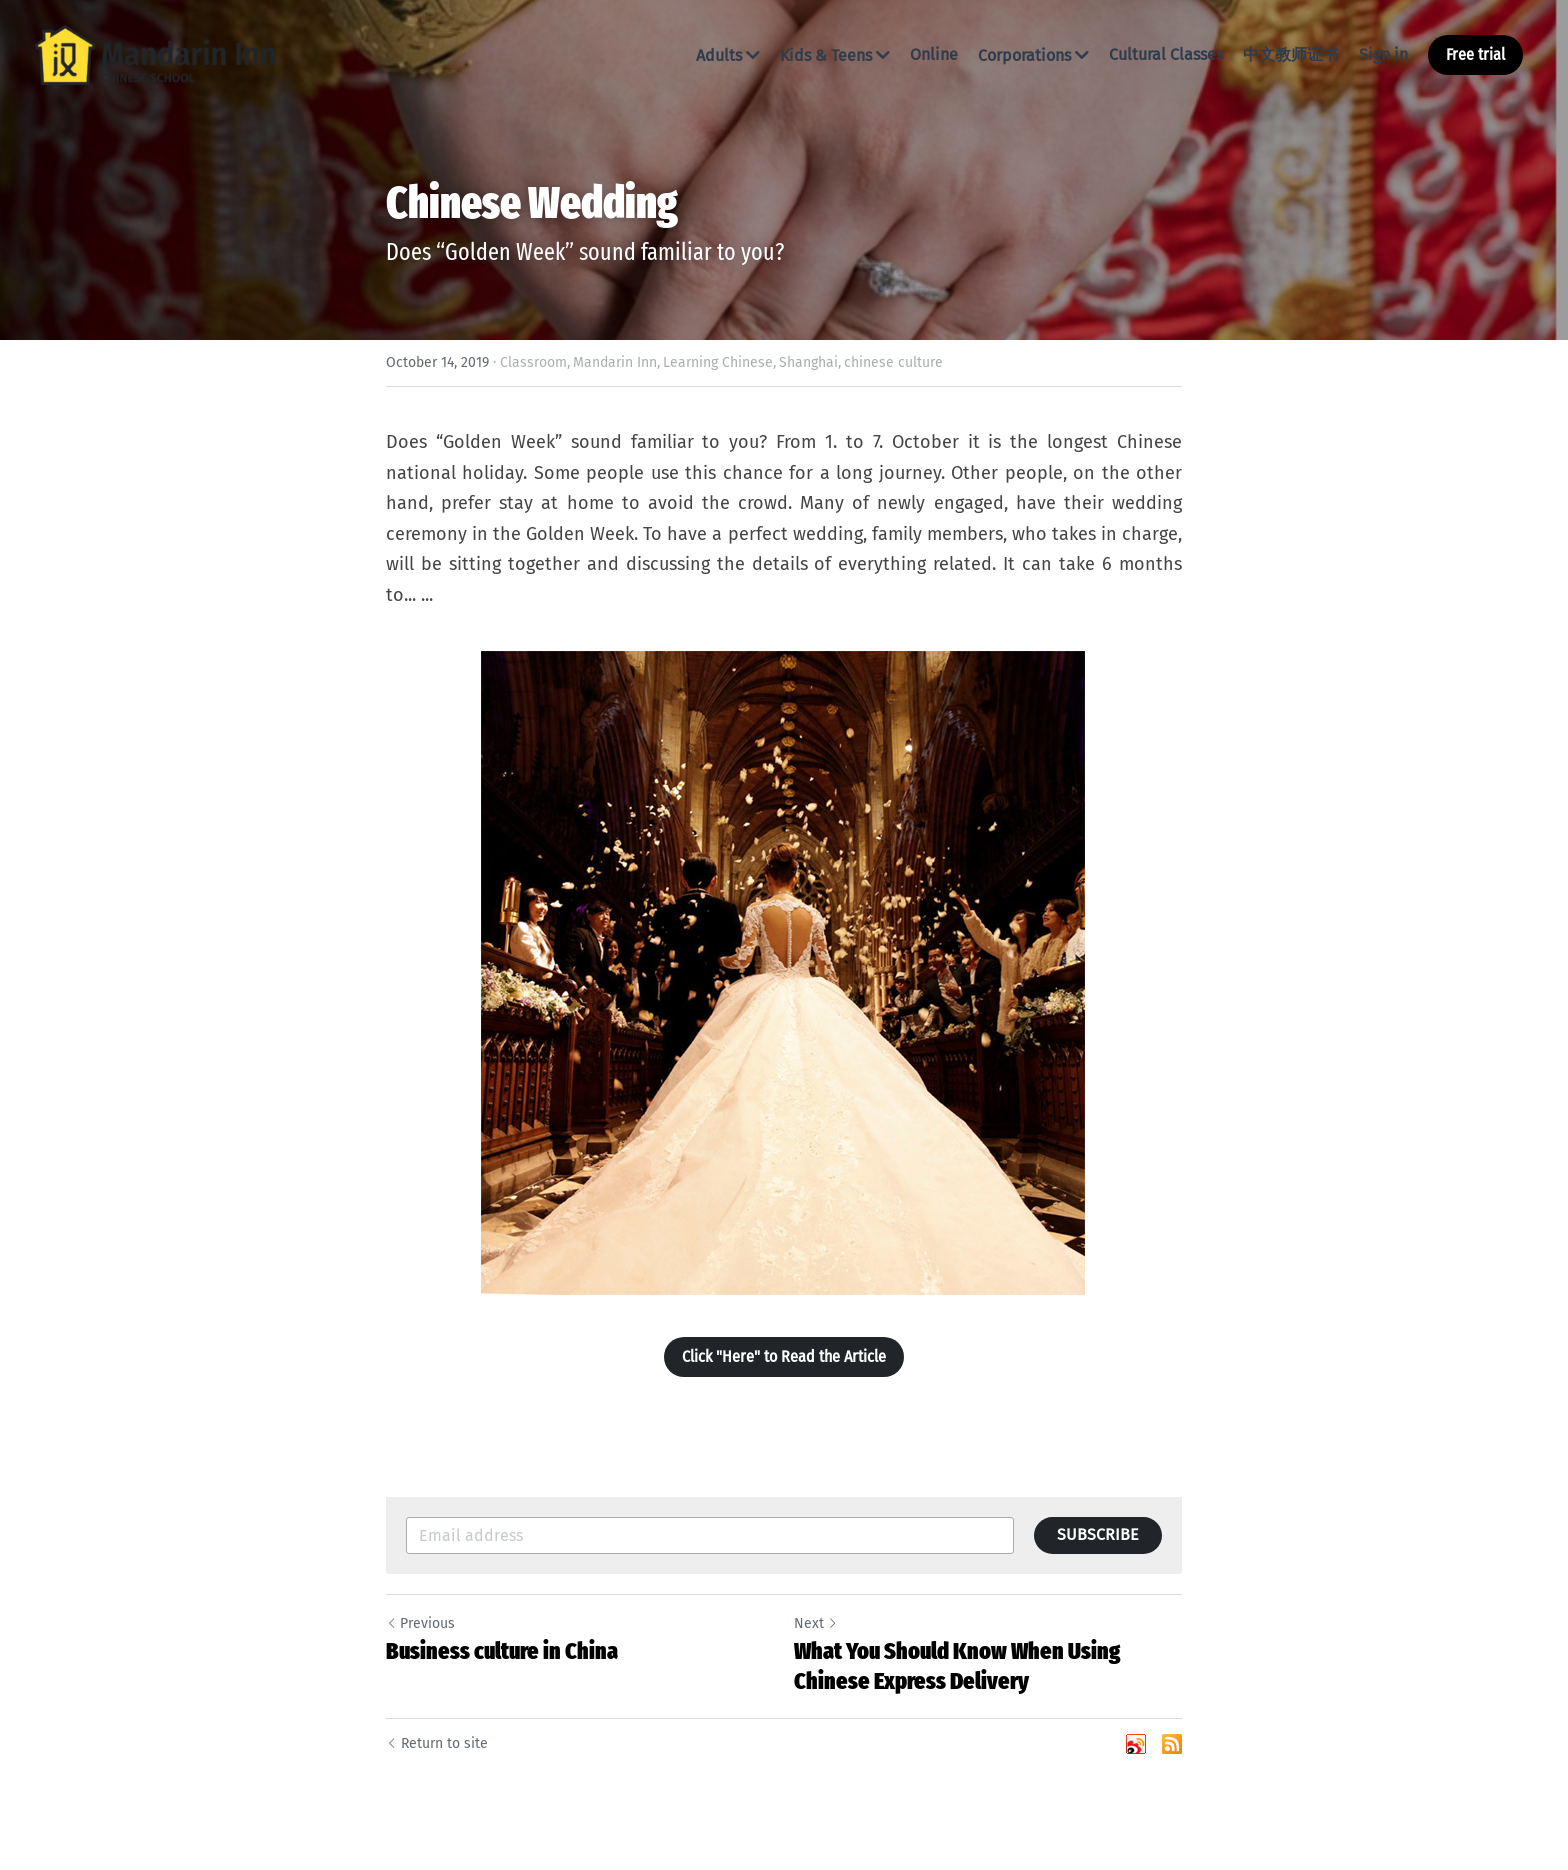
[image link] (155, 53)
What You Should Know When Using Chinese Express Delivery (957, 1666)
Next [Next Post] (816, 1623)
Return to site (437, 1743)
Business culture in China (502, 1651)
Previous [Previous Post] (420, 1623)
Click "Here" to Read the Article (784, 1356)
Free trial (1475, 54)
